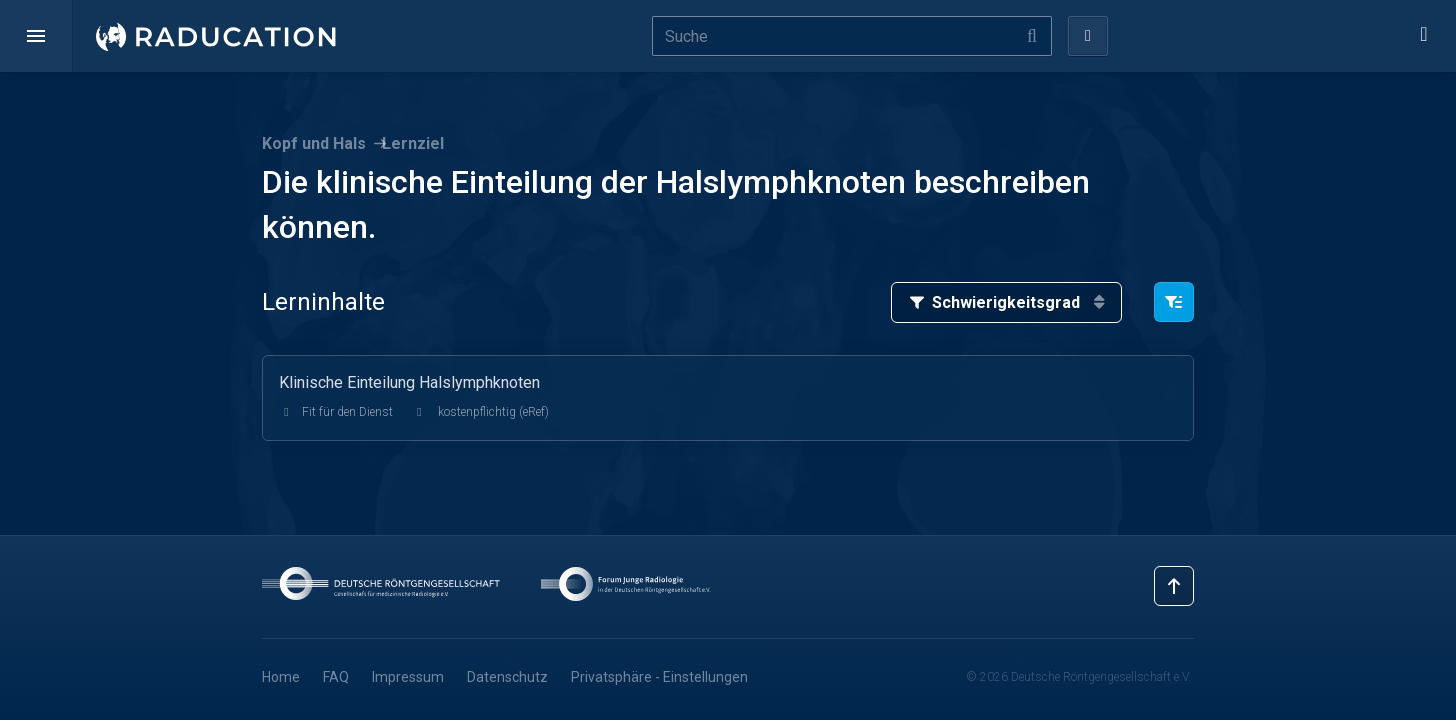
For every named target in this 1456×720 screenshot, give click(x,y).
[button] (36, 36)
